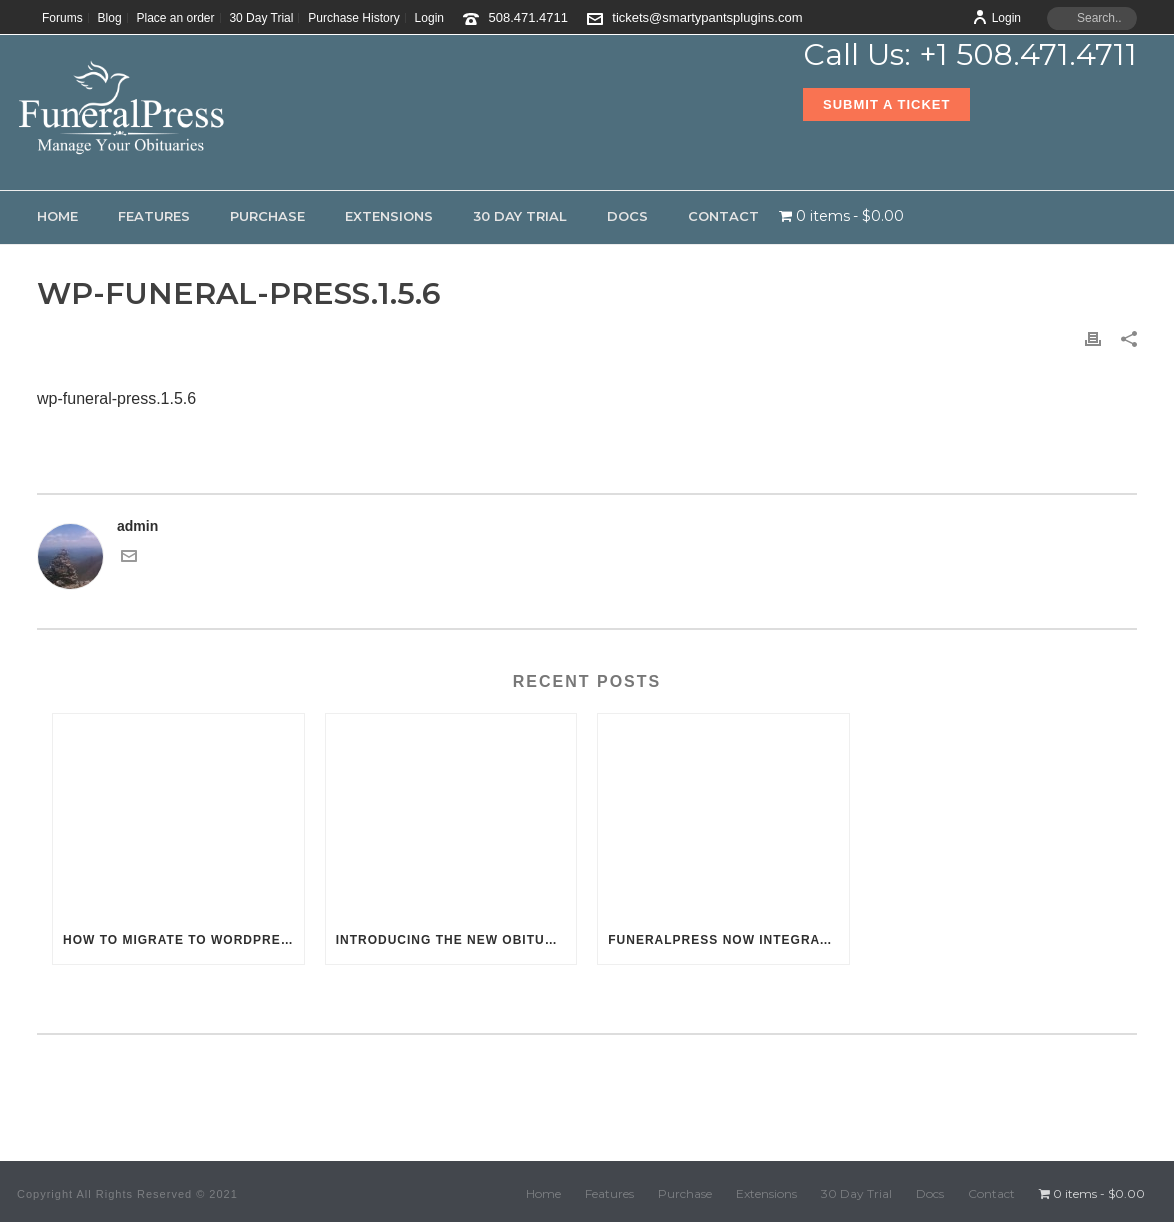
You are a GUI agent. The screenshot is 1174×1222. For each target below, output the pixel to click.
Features (154, 216)
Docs (627, 216)
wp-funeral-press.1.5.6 (116, 398)
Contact (723, 216)
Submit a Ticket (886, 104)
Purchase (267, 216)
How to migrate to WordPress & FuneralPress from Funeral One (183, 940)
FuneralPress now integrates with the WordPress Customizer (728, 940)
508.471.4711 (529, 17)
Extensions (389, 216)
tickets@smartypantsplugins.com (707, 17)
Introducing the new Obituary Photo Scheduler (456, 940)
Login (996, 18)
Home (57, 216)
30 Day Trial (520, 216)
